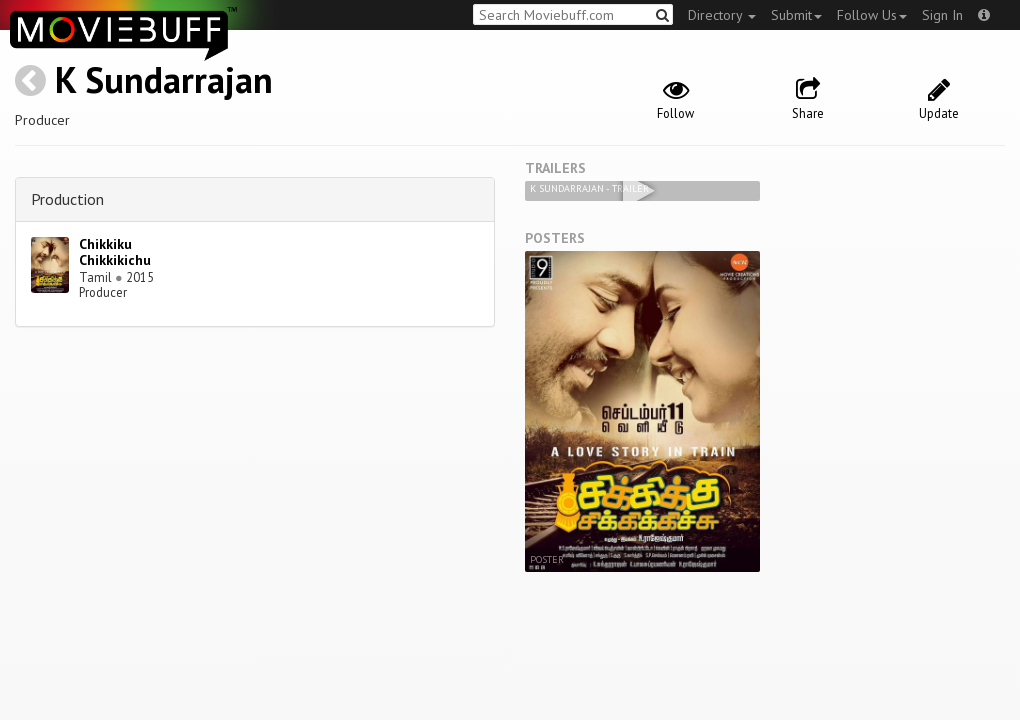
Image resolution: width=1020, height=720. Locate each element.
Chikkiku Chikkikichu (115, 252)
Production (67, 199)
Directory (722, 15)
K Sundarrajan (164, 79)
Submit (796, 15)
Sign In (942, 15)
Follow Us (872, 15)
